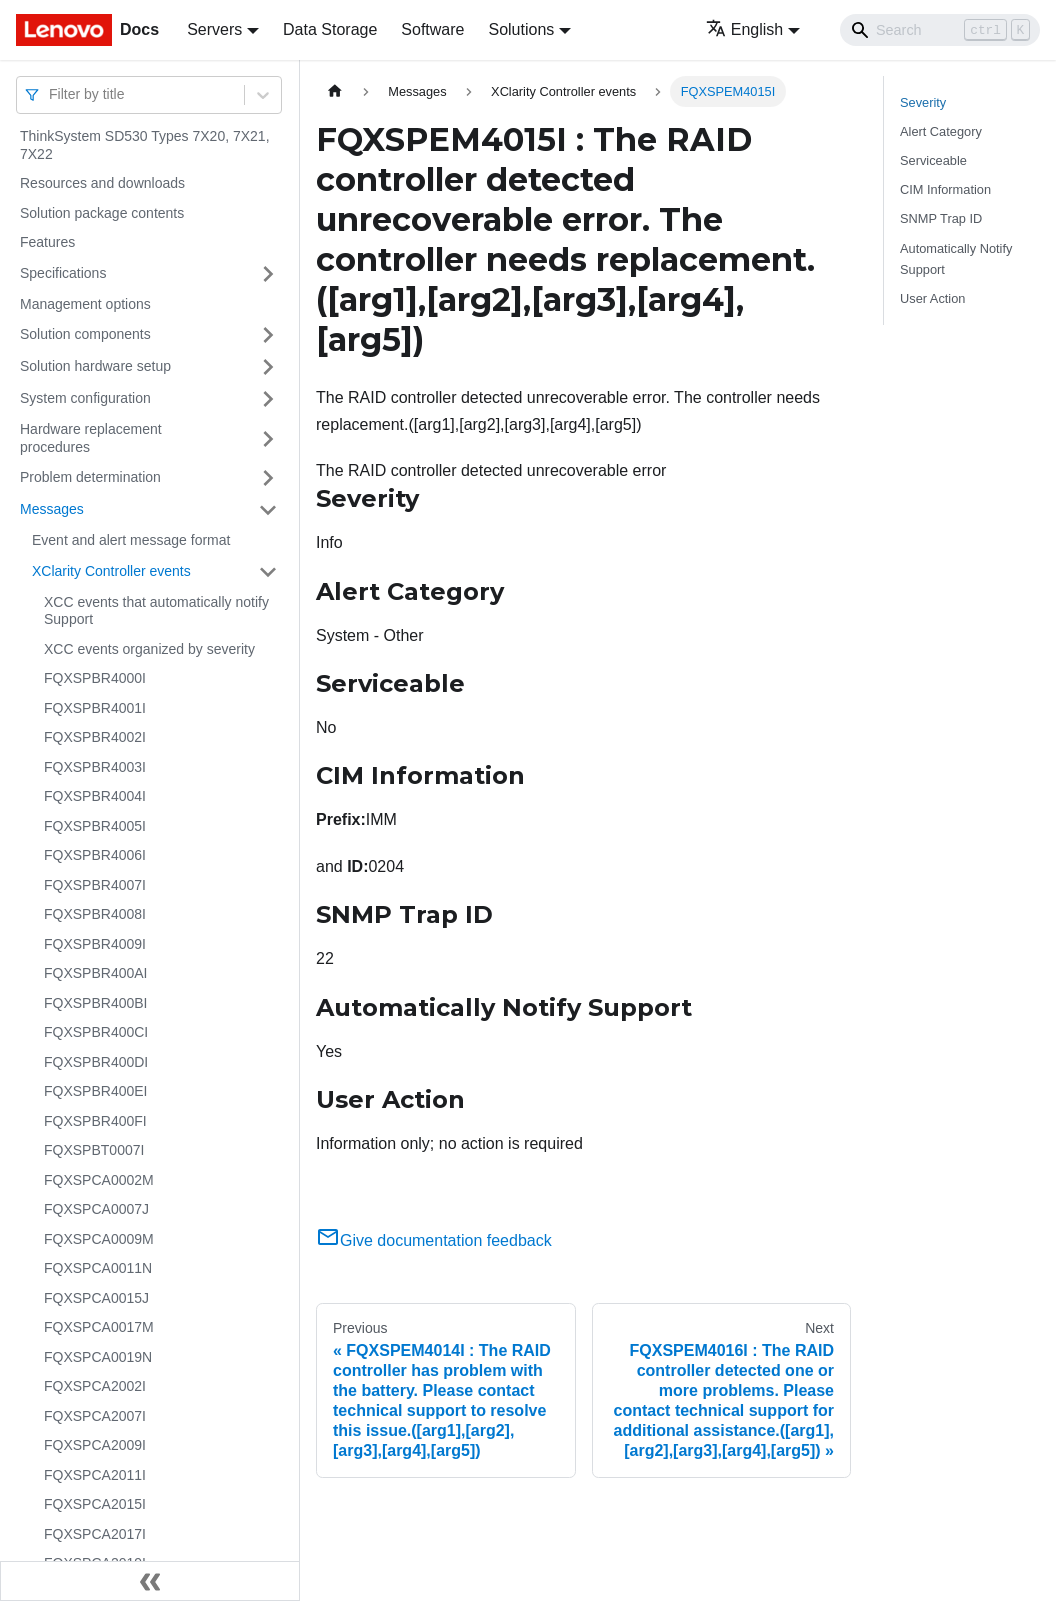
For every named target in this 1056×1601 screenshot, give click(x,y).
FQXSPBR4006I (95, 855)
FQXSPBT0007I (94, 1150)
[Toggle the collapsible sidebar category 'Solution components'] (268, 335)
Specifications (63, 273)
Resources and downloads (102, 183)
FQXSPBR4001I (95, 708)
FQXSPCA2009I (95, 1445)
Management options (85, 304)
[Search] (940, 30)
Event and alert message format (131, 540)
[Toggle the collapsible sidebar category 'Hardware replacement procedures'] (268, 438)
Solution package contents (102, 213)
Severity (923, 102)
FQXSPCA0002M (99, 1180)
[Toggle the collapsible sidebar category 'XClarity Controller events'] (268, 572)
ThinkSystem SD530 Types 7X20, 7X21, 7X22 (145, 145)
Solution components (85, 334)
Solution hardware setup (95, 366)
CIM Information (945, 189)
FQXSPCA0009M (99, 1239)
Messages (52, 509)
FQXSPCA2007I (95, 1416)
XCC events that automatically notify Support (156, 611)
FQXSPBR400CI (96, 1032)
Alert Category (941, 131)
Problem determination (90, 477)
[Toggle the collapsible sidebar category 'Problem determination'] (268, 478)
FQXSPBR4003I (95, 767)
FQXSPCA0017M (99, 1327)
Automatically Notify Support (956, 259)
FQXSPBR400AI (96, 973)
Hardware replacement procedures (91, 438)
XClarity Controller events (111, 571)
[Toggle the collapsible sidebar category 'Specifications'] (268, 274)
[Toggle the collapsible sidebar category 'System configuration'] (268, 399)
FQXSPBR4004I (95, 796)
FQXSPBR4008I (95, 914)
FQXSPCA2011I (95, 1475)
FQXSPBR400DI (96, 1062)
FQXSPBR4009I (95, 944)
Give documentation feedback (434, 1240)
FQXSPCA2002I (95, 1386)
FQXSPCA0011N (98, 1268)
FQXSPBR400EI (96, 1091)
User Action (932, 298)
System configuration (85, 398)
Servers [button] (214, 29)
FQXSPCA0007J (96, 1209)
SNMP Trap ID (941, 218)
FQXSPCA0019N (98, 1357)
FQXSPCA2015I (95, 1504)
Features (47, 242)
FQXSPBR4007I (95, 885)
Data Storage (330, 29)
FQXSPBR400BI (96, 1003)
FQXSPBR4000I (95, 678)
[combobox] (51, 94)
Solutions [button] (521, 29)
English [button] (744, 29)
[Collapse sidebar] (150, 1581)
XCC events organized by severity (149, 649)
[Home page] (335, 91)
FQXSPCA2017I (95, 1534)
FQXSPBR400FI (95, 1121)
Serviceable (933, 160)
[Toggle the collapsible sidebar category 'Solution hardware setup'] (268, 367)
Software (432, 29)
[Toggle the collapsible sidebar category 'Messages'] (268, 510)
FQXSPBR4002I (95, 737)
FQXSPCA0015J (96, 1298)
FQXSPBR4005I (95, 826)
